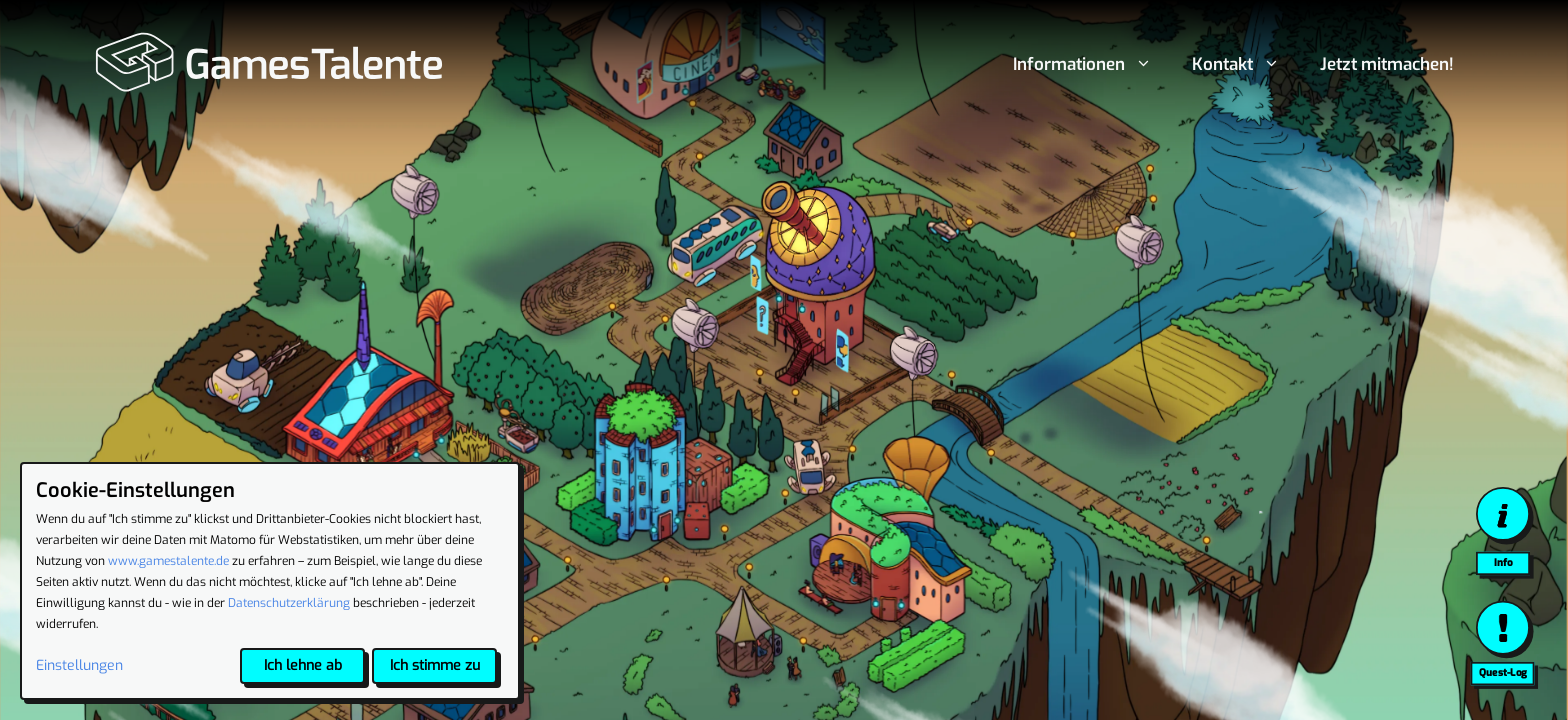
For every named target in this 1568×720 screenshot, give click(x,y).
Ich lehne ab (303, 665)
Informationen (1092, 65)
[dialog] (270, 581)
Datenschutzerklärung (289, 603)
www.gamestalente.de (168, 561)
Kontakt (1246, 65)
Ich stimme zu (435, 665)
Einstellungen (79, 665)
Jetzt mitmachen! (1387, 64)
